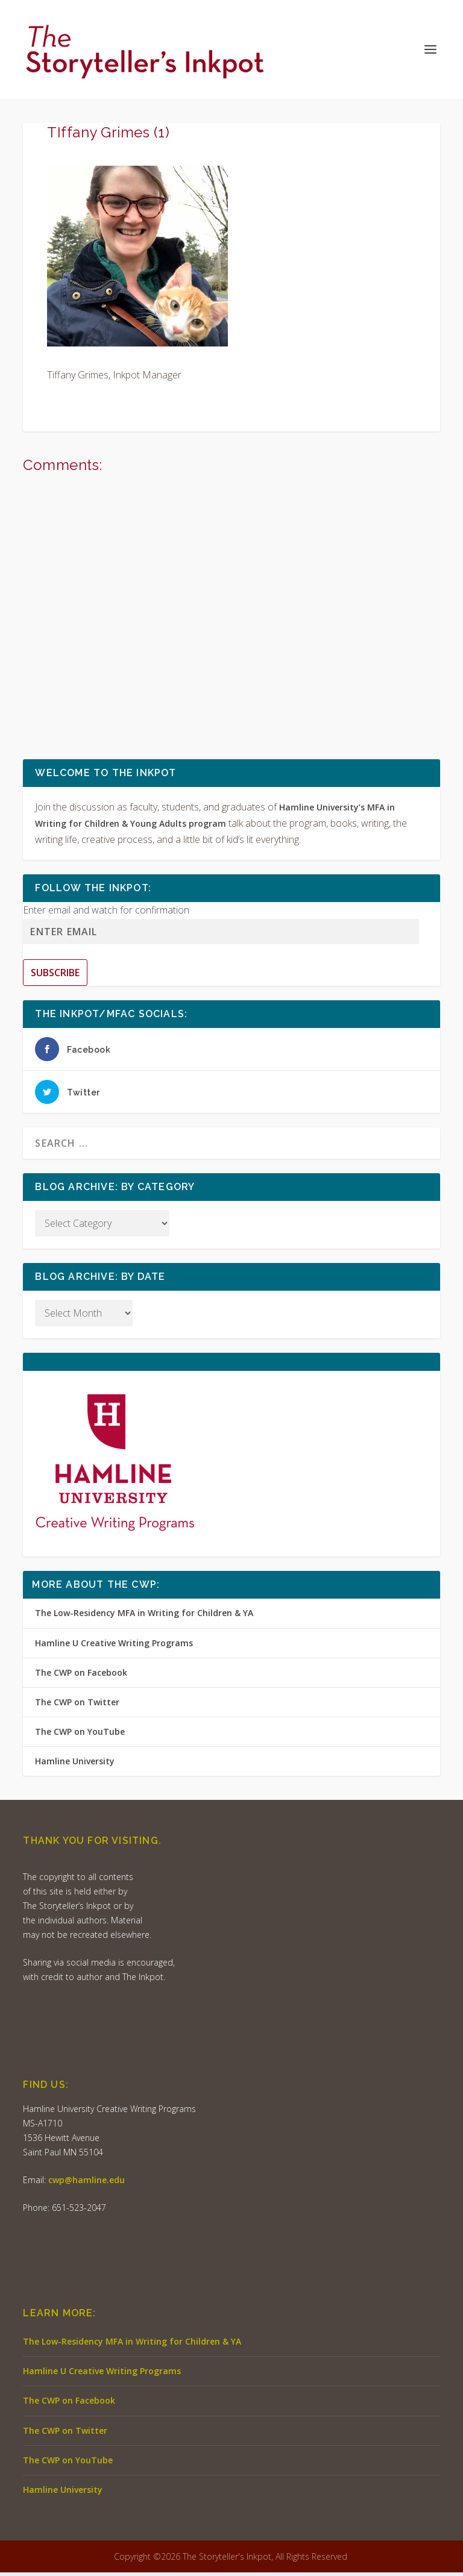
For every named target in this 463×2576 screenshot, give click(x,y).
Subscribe (55, 976)
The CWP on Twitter (77, 1705)
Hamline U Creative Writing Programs (114, 1646)
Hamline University (75, 1764)
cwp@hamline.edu (86, 2183)
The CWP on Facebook (81, 1675)
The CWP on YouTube (80, 1735)
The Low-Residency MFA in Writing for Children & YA (144, 1616)
